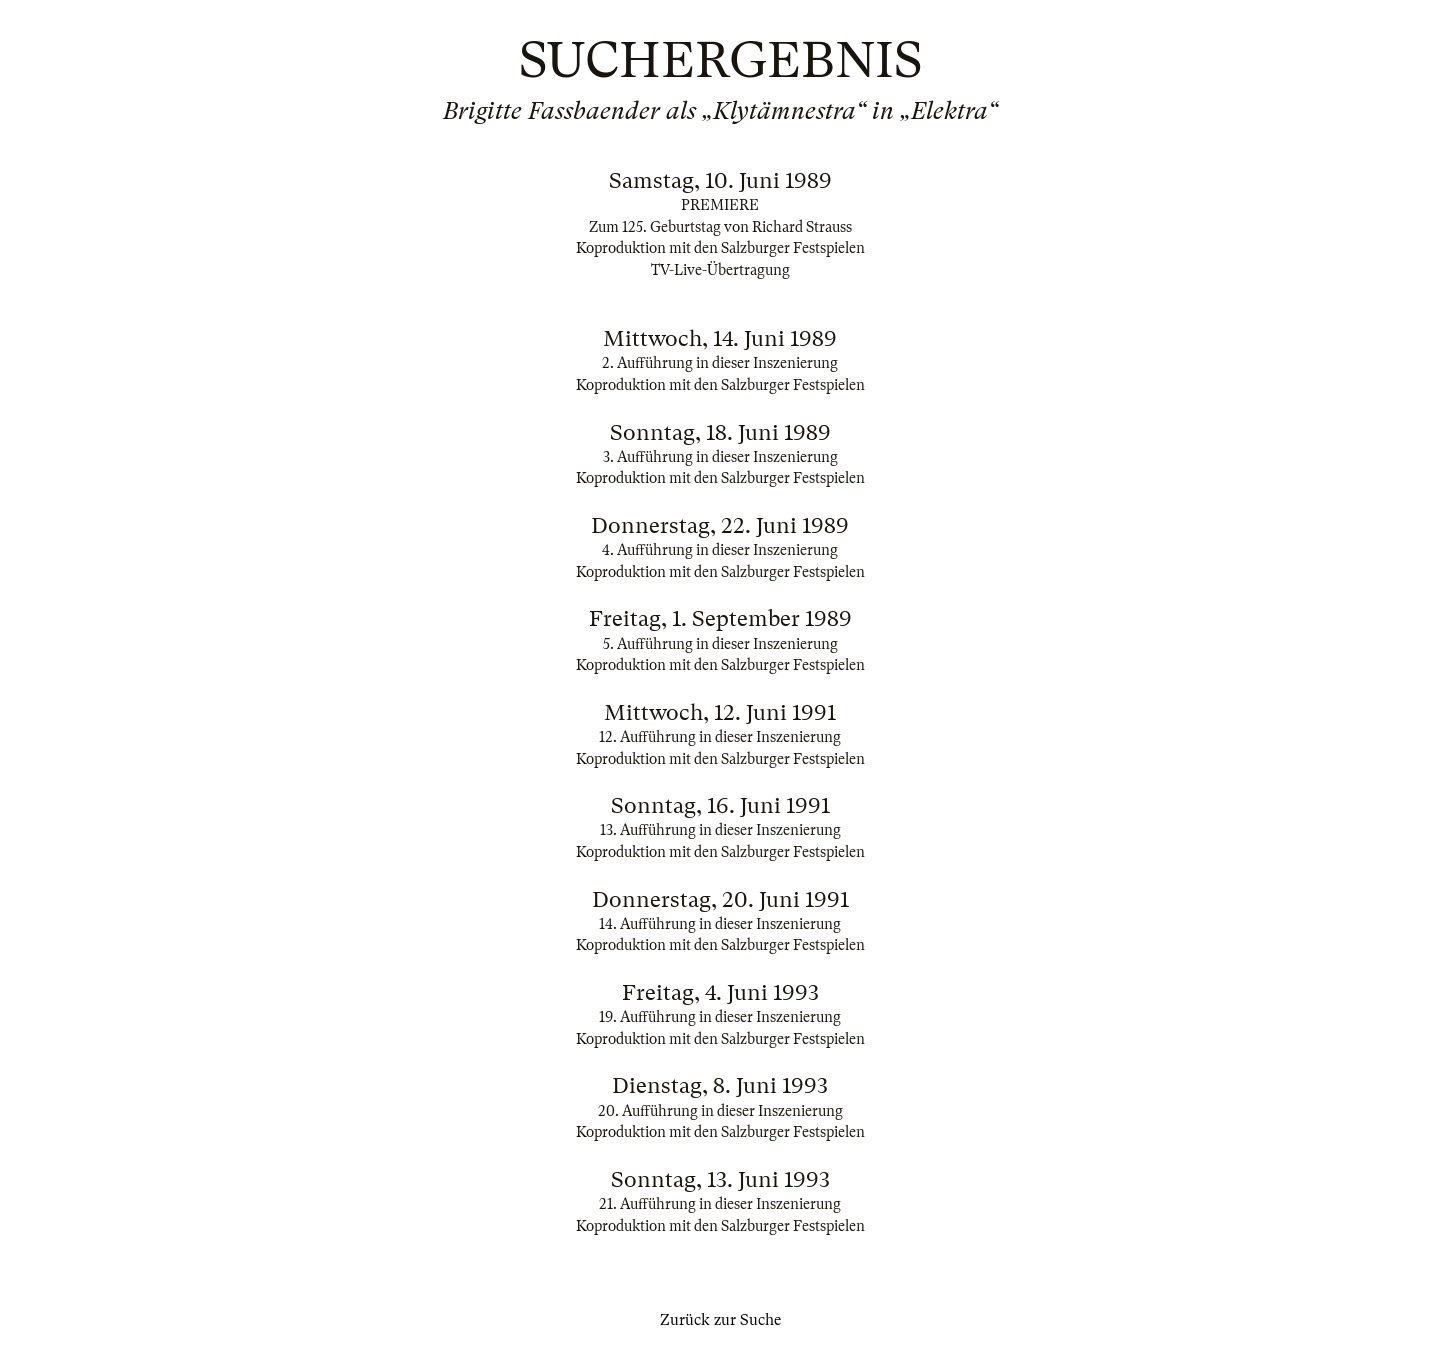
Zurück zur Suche (720, 1320)
